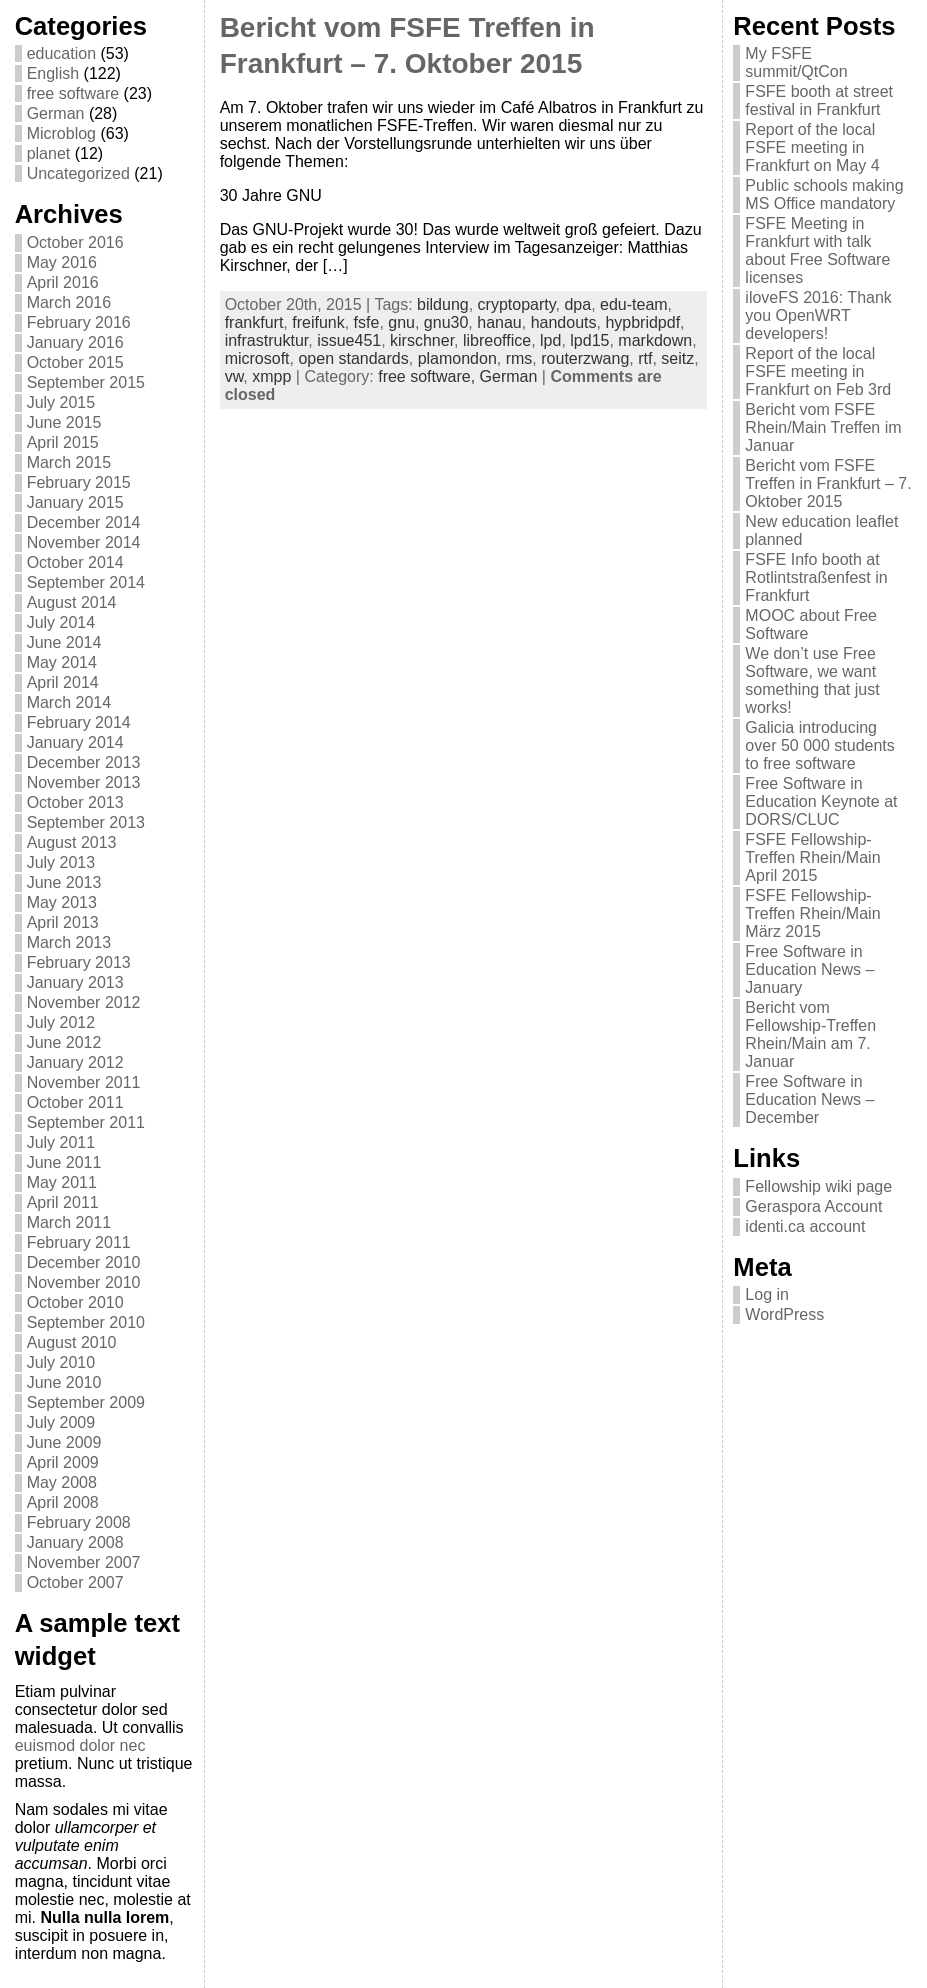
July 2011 (61, 1142)
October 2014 (75, 562)
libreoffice (497, 340)
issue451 (349, 340)
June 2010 (64, 1382)
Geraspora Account (813, 1206)
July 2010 (61, 1362)
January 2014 (75, 742)
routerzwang (585, 358)
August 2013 (72, 842)
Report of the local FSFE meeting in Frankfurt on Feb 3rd (818, 371)
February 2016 (79, 322)
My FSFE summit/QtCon (796, 62)
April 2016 (63, 282)
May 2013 (62, 902)
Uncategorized (78, 173)
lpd (550, 340)
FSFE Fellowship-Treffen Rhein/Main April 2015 (812, 857)
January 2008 (75, 1542)
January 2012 (75, 1062)
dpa (577, 304)
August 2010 (72, 1342)
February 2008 (79, 1522)
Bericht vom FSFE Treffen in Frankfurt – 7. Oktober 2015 (828, 483)
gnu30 (446, 322)
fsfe (367, 322)
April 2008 (63, 1502)
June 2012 (64, 1042)
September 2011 (86, 1122)
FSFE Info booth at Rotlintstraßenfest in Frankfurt (816, 577)
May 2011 (62, 1182)
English (53, 73)
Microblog (61, 133)
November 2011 (84, 1082)
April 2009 (63, 1462)
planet (49, 153)
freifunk (318, 322)
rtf (645, 358)
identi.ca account (805, 1226)
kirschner (422, 340)
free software (73, 93)
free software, (428, 376)
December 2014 (84, 522)
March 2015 (69, 462)
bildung (443, 304)
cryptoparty (517, 304)
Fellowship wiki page (818, 1186)
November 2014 (84, 542)
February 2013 (79, 962)
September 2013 (86, 822)
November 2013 (84, 782)
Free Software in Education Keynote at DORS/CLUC (821, 801)
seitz (677, 358)
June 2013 (64, 882)
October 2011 (75, 1102)
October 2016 (75, 242)
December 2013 (84, 762)
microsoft (257, 358)
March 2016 (69, 302)
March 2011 (69, 1222)
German (56, 113)
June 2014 (64, 642)
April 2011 (63, 1202)
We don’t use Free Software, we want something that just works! (812, 680)
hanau (499, 322)
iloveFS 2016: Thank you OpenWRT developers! (818, 315)
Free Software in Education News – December (809, 1099)
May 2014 (62, 662)
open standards (353, 358)
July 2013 (61, 862)
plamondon (457, 358)
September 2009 (86, 1402)
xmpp (271, 376)
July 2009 (61, 1422)
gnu (401, 322)
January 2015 (75, 502)
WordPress (784, 1314)
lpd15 (589, 340)
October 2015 (75, 362)
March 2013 (69, 942)
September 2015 (86, 382)
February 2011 (79, 1242)
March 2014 (69, 702)
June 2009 (64, 1442)
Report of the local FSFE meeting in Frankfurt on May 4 (812, 147)
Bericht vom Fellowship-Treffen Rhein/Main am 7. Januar (810, 1034)
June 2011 (64, 1162)
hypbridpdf (642, 322)
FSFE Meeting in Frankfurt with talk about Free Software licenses (817, 250)
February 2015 (79, 482)
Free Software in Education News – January (809, 969)
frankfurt (254, 322)
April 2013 (63, 922)
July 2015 (61, 402)
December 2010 (84, 1262)
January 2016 (75, 342)
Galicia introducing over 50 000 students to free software (819, 745)
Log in (767, 1294)
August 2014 (72, 602)
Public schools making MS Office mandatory (824, 194)
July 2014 (61, 622)
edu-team (634, 304)
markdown (655, 340)
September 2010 (86, 1322)
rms (519, 358)
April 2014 (63, 682)
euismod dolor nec (80, 1745)
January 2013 (75, 982)
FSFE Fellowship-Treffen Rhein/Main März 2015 (812, 913)
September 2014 (86, 582)
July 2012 (61, 1022)
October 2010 (75, 1302)
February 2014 (79, 722)
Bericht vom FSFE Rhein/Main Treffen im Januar (823, 427)
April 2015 (63, 442)
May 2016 (62, 262)
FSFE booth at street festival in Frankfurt (819, 100)
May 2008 (62, 1482)
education (61, 53)
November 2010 (84, 1282)
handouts (564, 322)
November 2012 (84, 1002)
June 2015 (64, 422)
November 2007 (84, 1562)
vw (234, 376)
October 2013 (75, 802)
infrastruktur (267, 340)
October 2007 (75, 1582)
